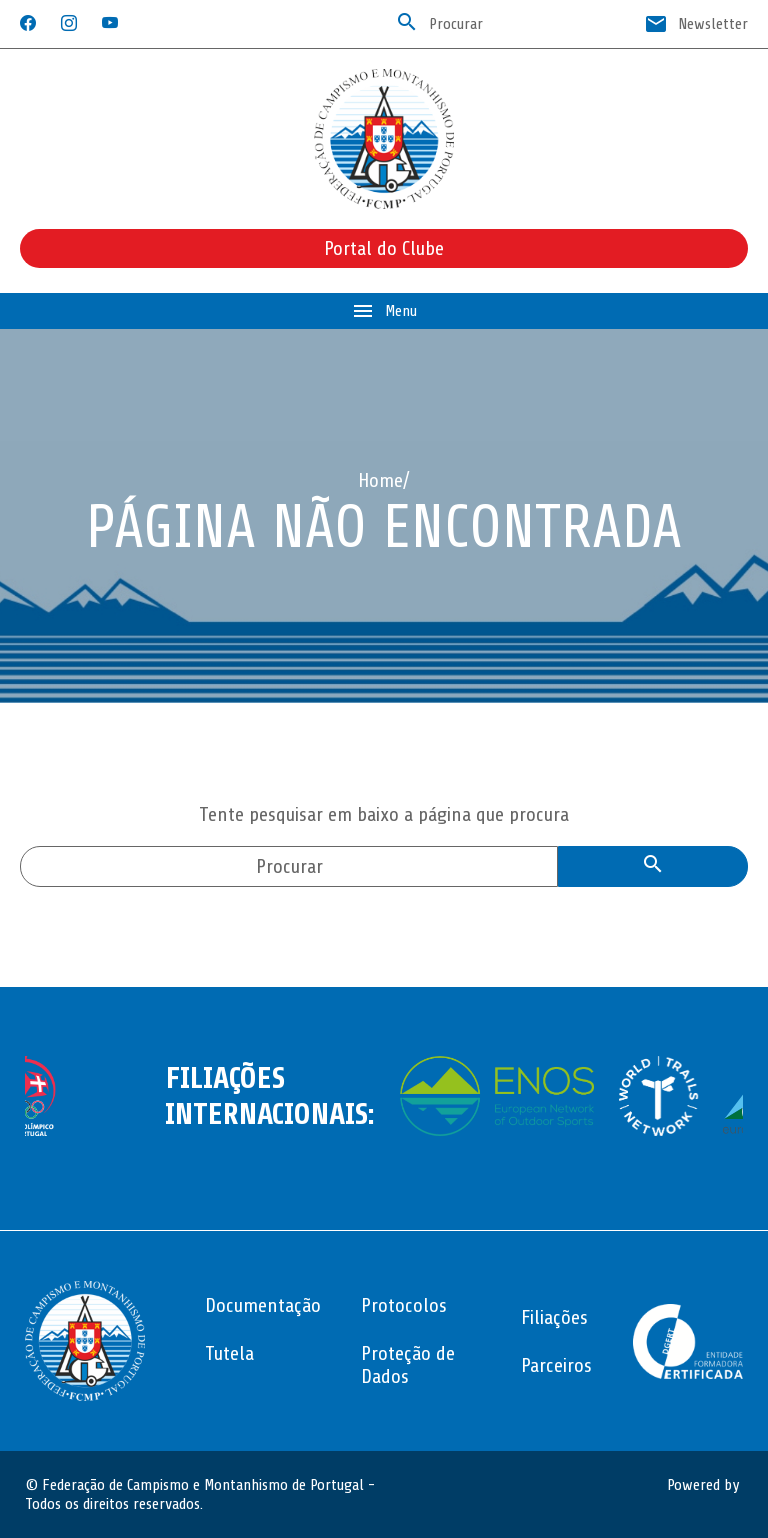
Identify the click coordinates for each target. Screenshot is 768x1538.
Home (380, 480)
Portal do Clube (384, 248)
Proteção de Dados (408, 1365)
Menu (384, 311)
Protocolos (404, 1305)
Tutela (229, 1353)
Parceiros (556, 1365)
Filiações (554, 1317)
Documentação (263, 1305)
